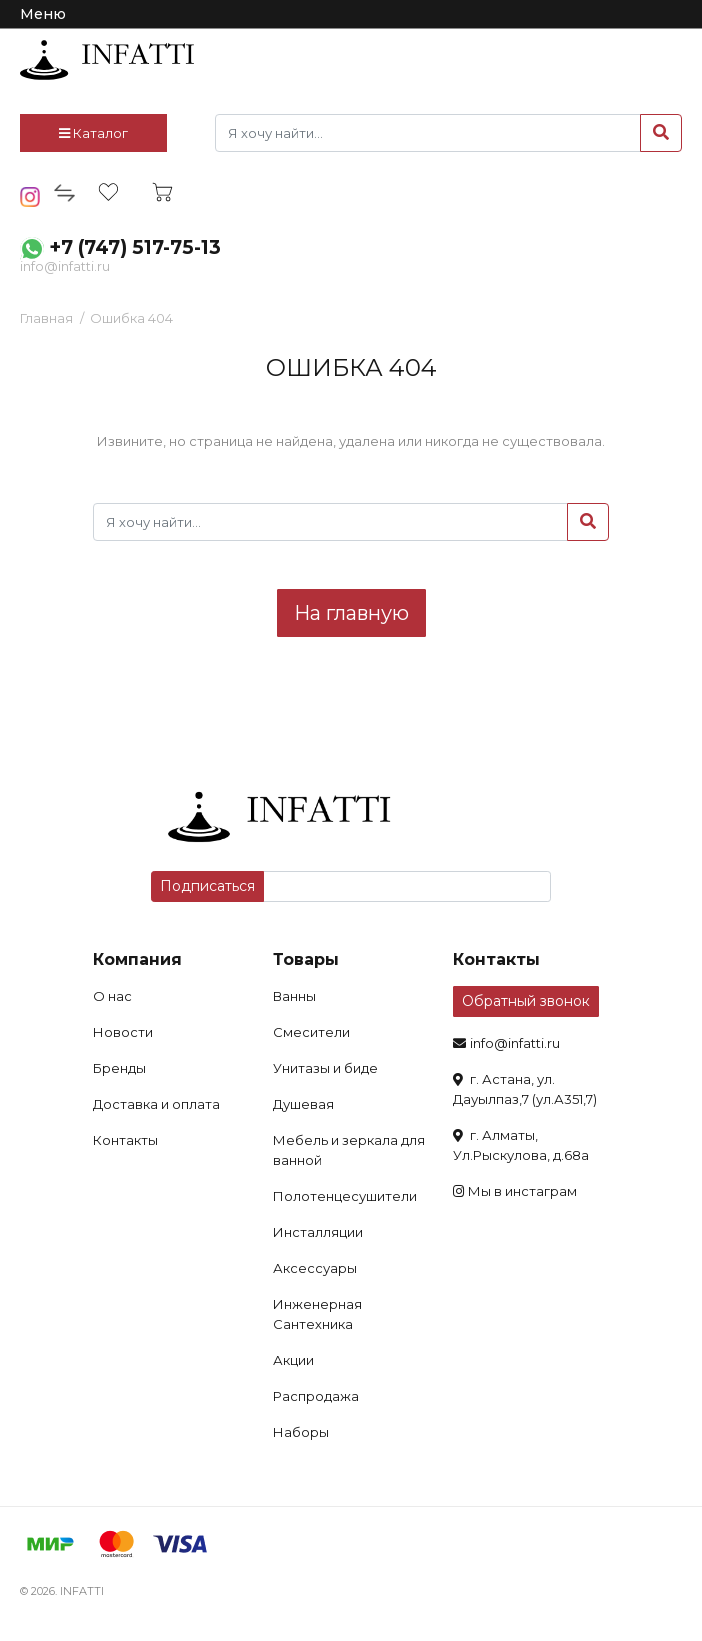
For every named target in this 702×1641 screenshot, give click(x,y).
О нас (112, 996)
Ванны (294, 996)
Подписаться (207, 886)
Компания (137, 959)
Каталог (93, 133)
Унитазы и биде (325, 1068)
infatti (107, 60)
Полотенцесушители (345, 1196)
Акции (293, 1360)
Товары (306, 959)
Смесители (311, 1032)
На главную (351, 613)
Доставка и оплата (156, 1104)
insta (30, 197)
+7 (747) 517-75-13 (135, 247)
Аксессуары (315, 1268)
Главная (46, 318)
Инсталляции (318, 1232)
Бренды (119, 1068)
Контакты (125, 1140)
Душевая (303, 1104)
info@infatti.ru (65, 266)
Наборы (301, 1432)
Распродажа (316, 1396)
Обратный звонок (526, 1001)
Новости (123, 1032)
